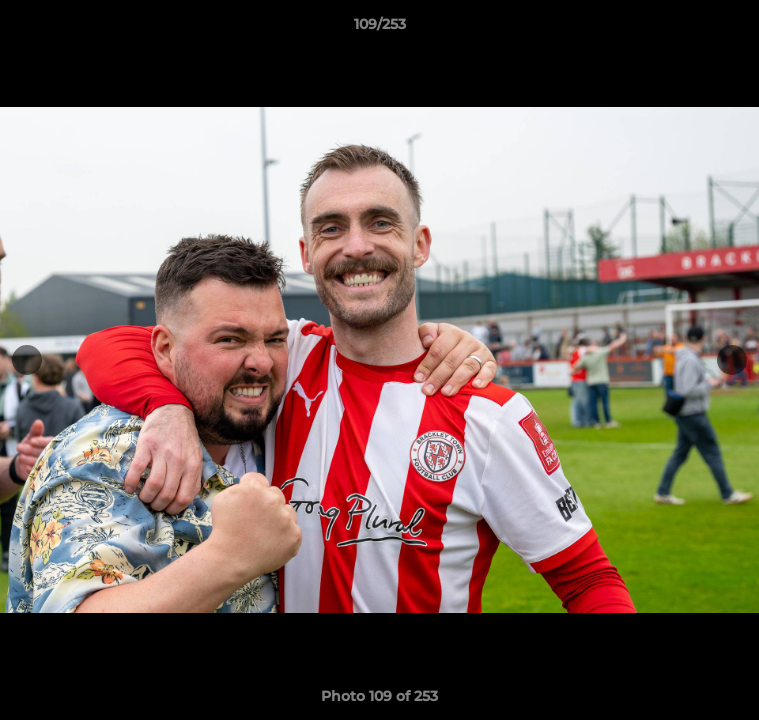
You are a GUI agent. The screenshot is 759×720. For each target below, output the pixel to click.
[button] (735, 29)
